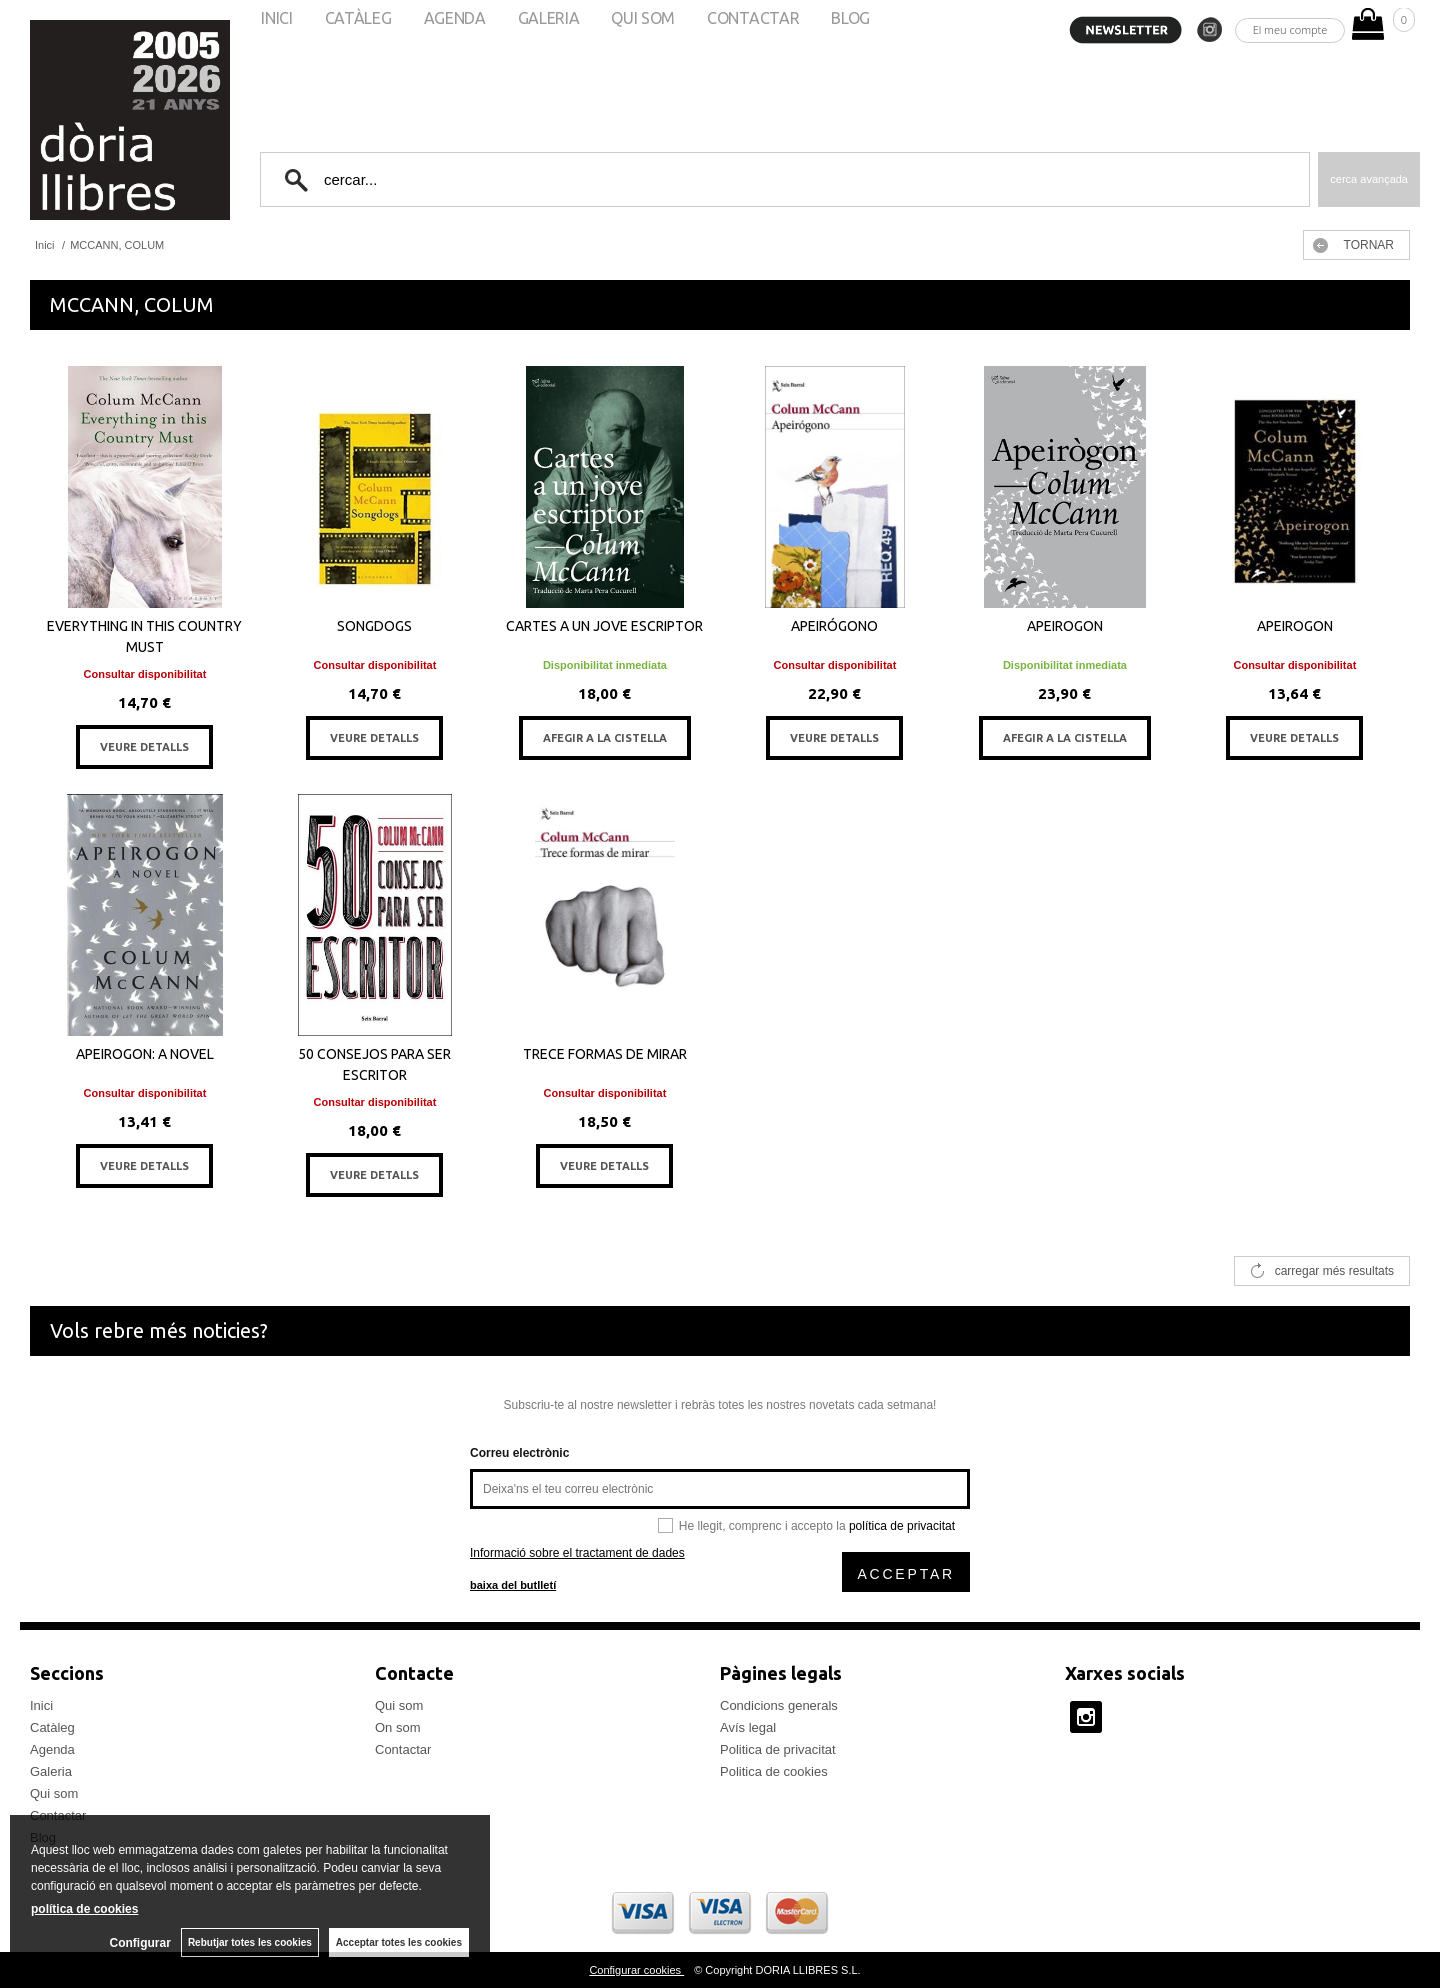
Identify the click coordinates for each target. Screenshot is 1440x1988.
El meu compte (1290, 29)
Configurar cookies (636, 1970)
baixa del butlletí (513, 1585)
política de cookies (84, 1909)
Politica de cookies (774, 1771)
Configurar (140, 1943)
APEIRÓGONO (834, 626)
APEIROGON (1065, 626)
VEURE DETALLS (144, 747)
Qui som (54, 1793)
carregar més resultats (1334, 1271)
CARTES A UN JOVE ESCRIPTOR (604, 626)
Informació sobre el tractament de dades (577, 1553)
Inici (41, 1705)
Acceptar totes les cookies (399, 1942)
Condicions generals (779, 1705)
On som (398, 1727)
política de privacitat (902, 1526)
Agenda (52, 1749)
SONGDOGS (374, 626)
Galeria (51, 1771)
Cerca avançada (1369, 179)
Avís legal (748, 1727)
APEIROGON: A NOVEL (145, 1054)
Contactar (403, 1749)
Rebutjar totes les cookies (250, 1942)
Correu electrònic (519, 1453)
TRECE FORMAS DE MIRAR (605, 1054)
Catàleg (52, 1727)
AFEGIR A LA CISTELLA (605, 738)
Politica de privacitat (778, 1749)
